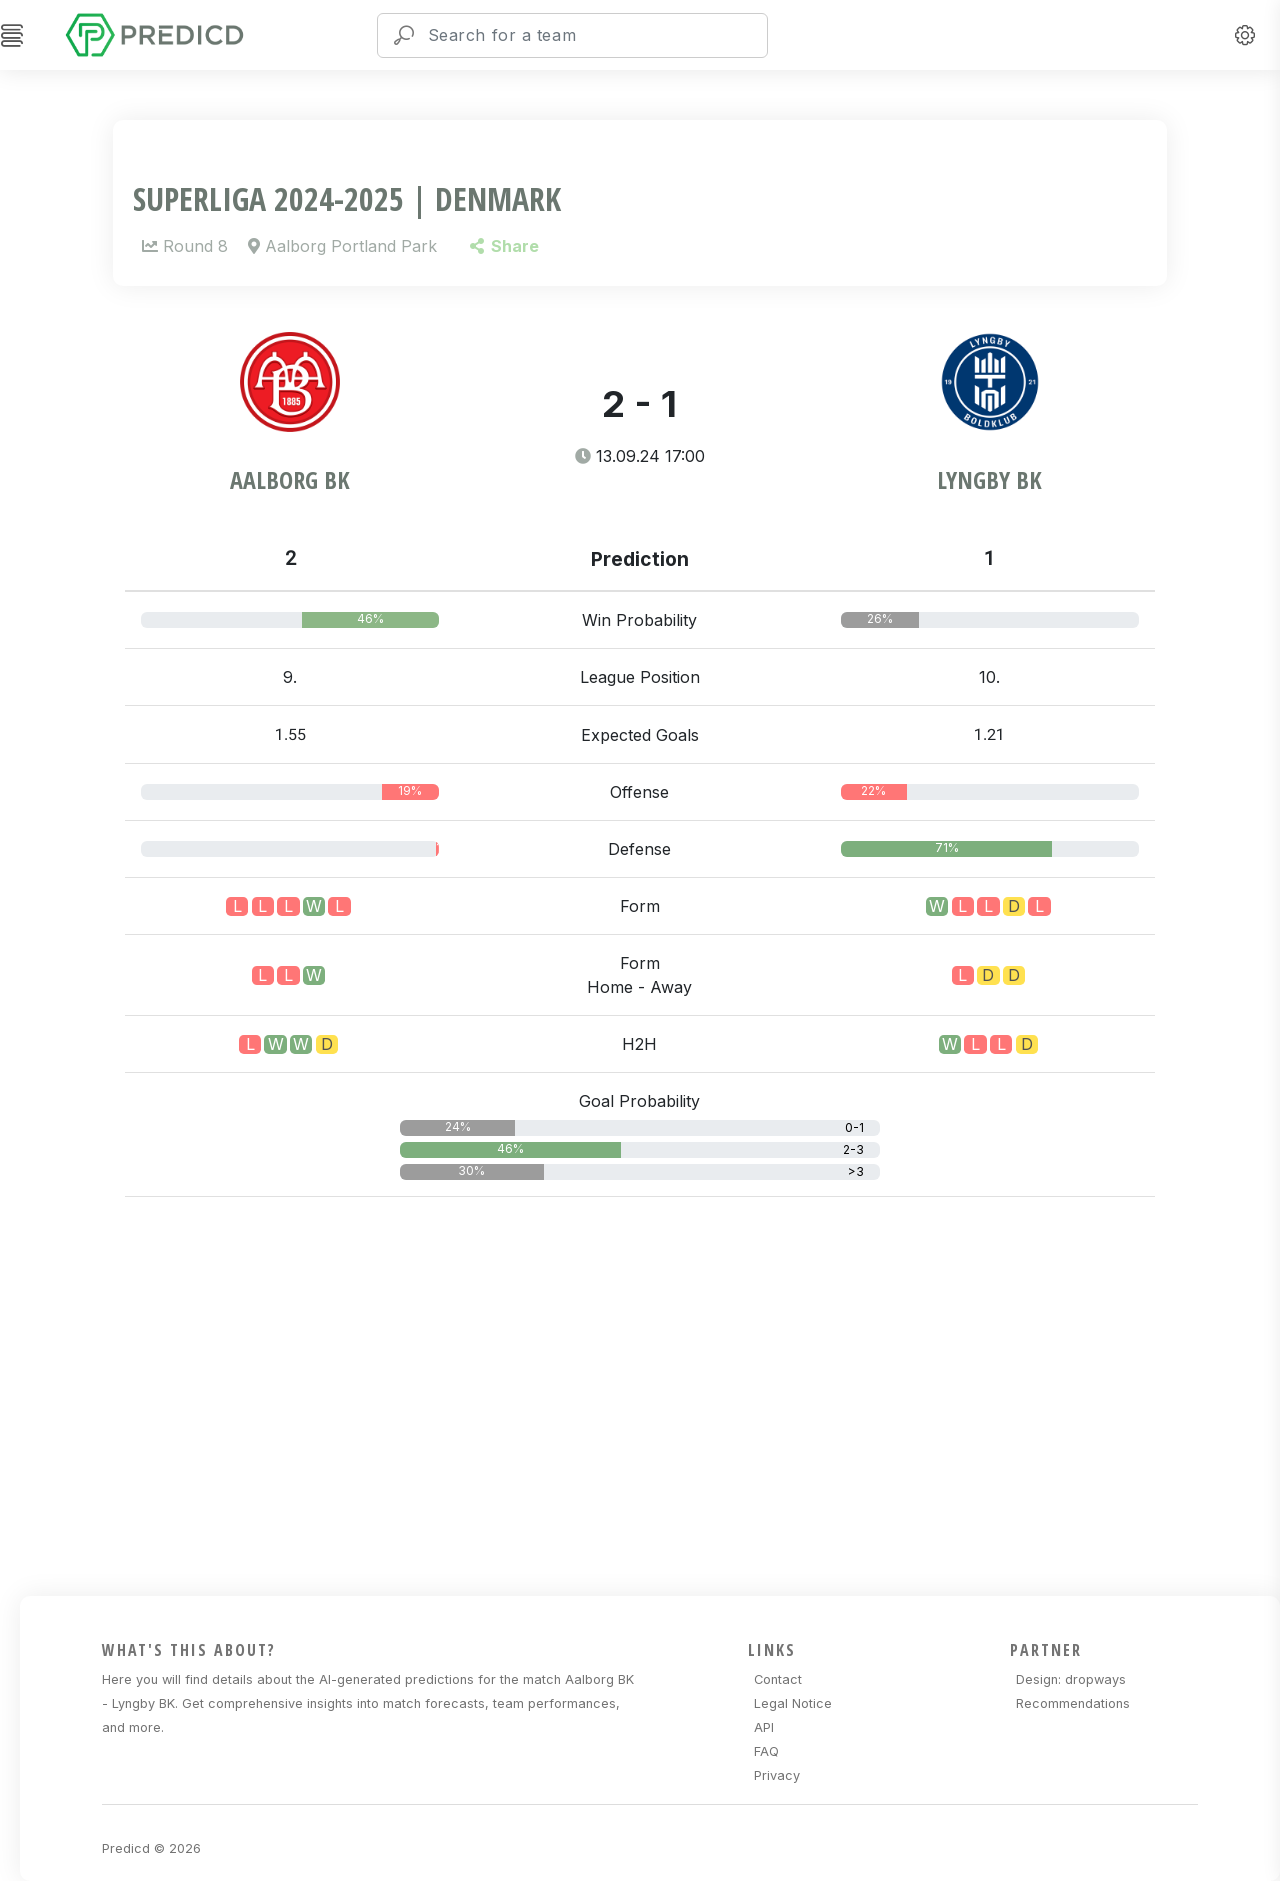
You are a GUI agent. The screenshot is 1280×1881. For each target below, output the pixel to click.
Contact (778, 1679)
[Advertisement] (651, 1393)
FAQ (766, 1751)
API (764, 1727)
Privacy (777, 1775)
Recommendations (1073, 1703)
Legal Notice (793, 1703)
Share (504, 246)
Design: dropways (1071, 1679)
